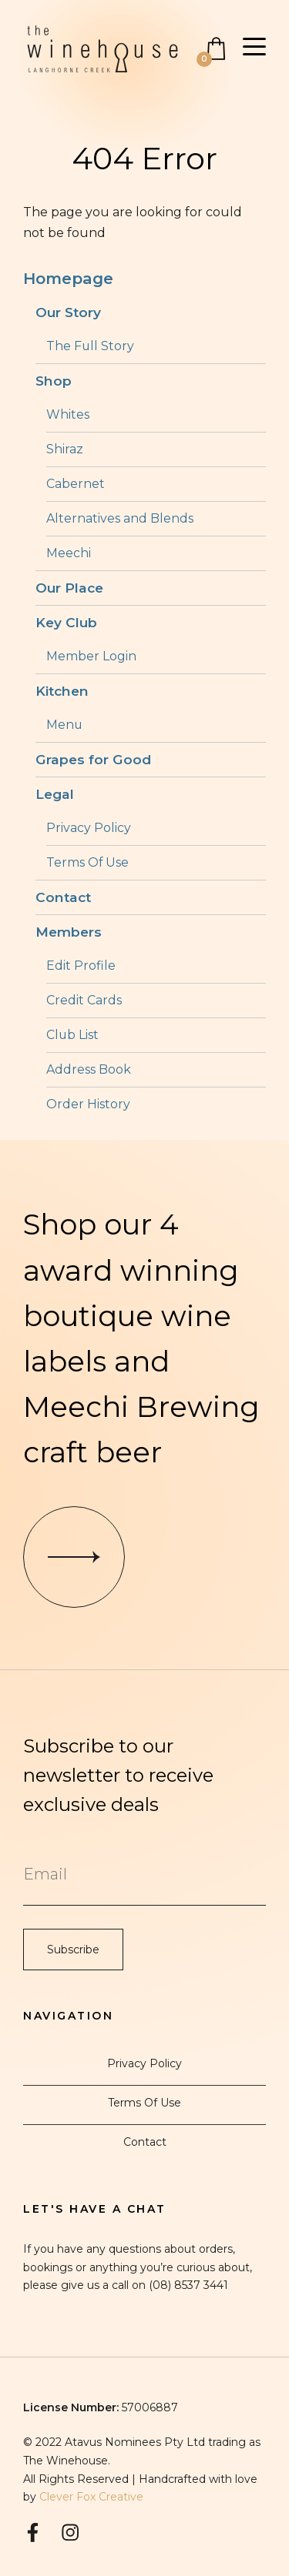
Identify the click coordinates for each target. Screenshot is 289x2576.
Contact (63, 897)
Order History (88, 1104)
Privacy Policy (88, 827)
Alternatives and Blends (119, 518)
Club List (72, 1034)
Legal (54, 794)
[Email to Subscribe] (144, 1874)
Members (68, 932)
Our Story (68, 312)
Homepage (68, 278)
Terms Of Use (87, 862)
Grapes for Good (93, 759)
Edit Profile (81, 965)
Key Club (66, 622)
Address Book (88, 1069)
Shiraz (64, 449)
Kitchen (62, 691)
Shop (53, 381)
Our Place (69, 588)
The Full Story (90, 346)
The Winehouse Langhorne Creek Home (102, 49)
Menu (64, 724)
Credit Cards (84, 1000)
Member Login (91, 656)
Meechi (68, 553)
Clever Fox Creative (91, 2497)
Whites (67, 414)
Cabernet (75, 483)
